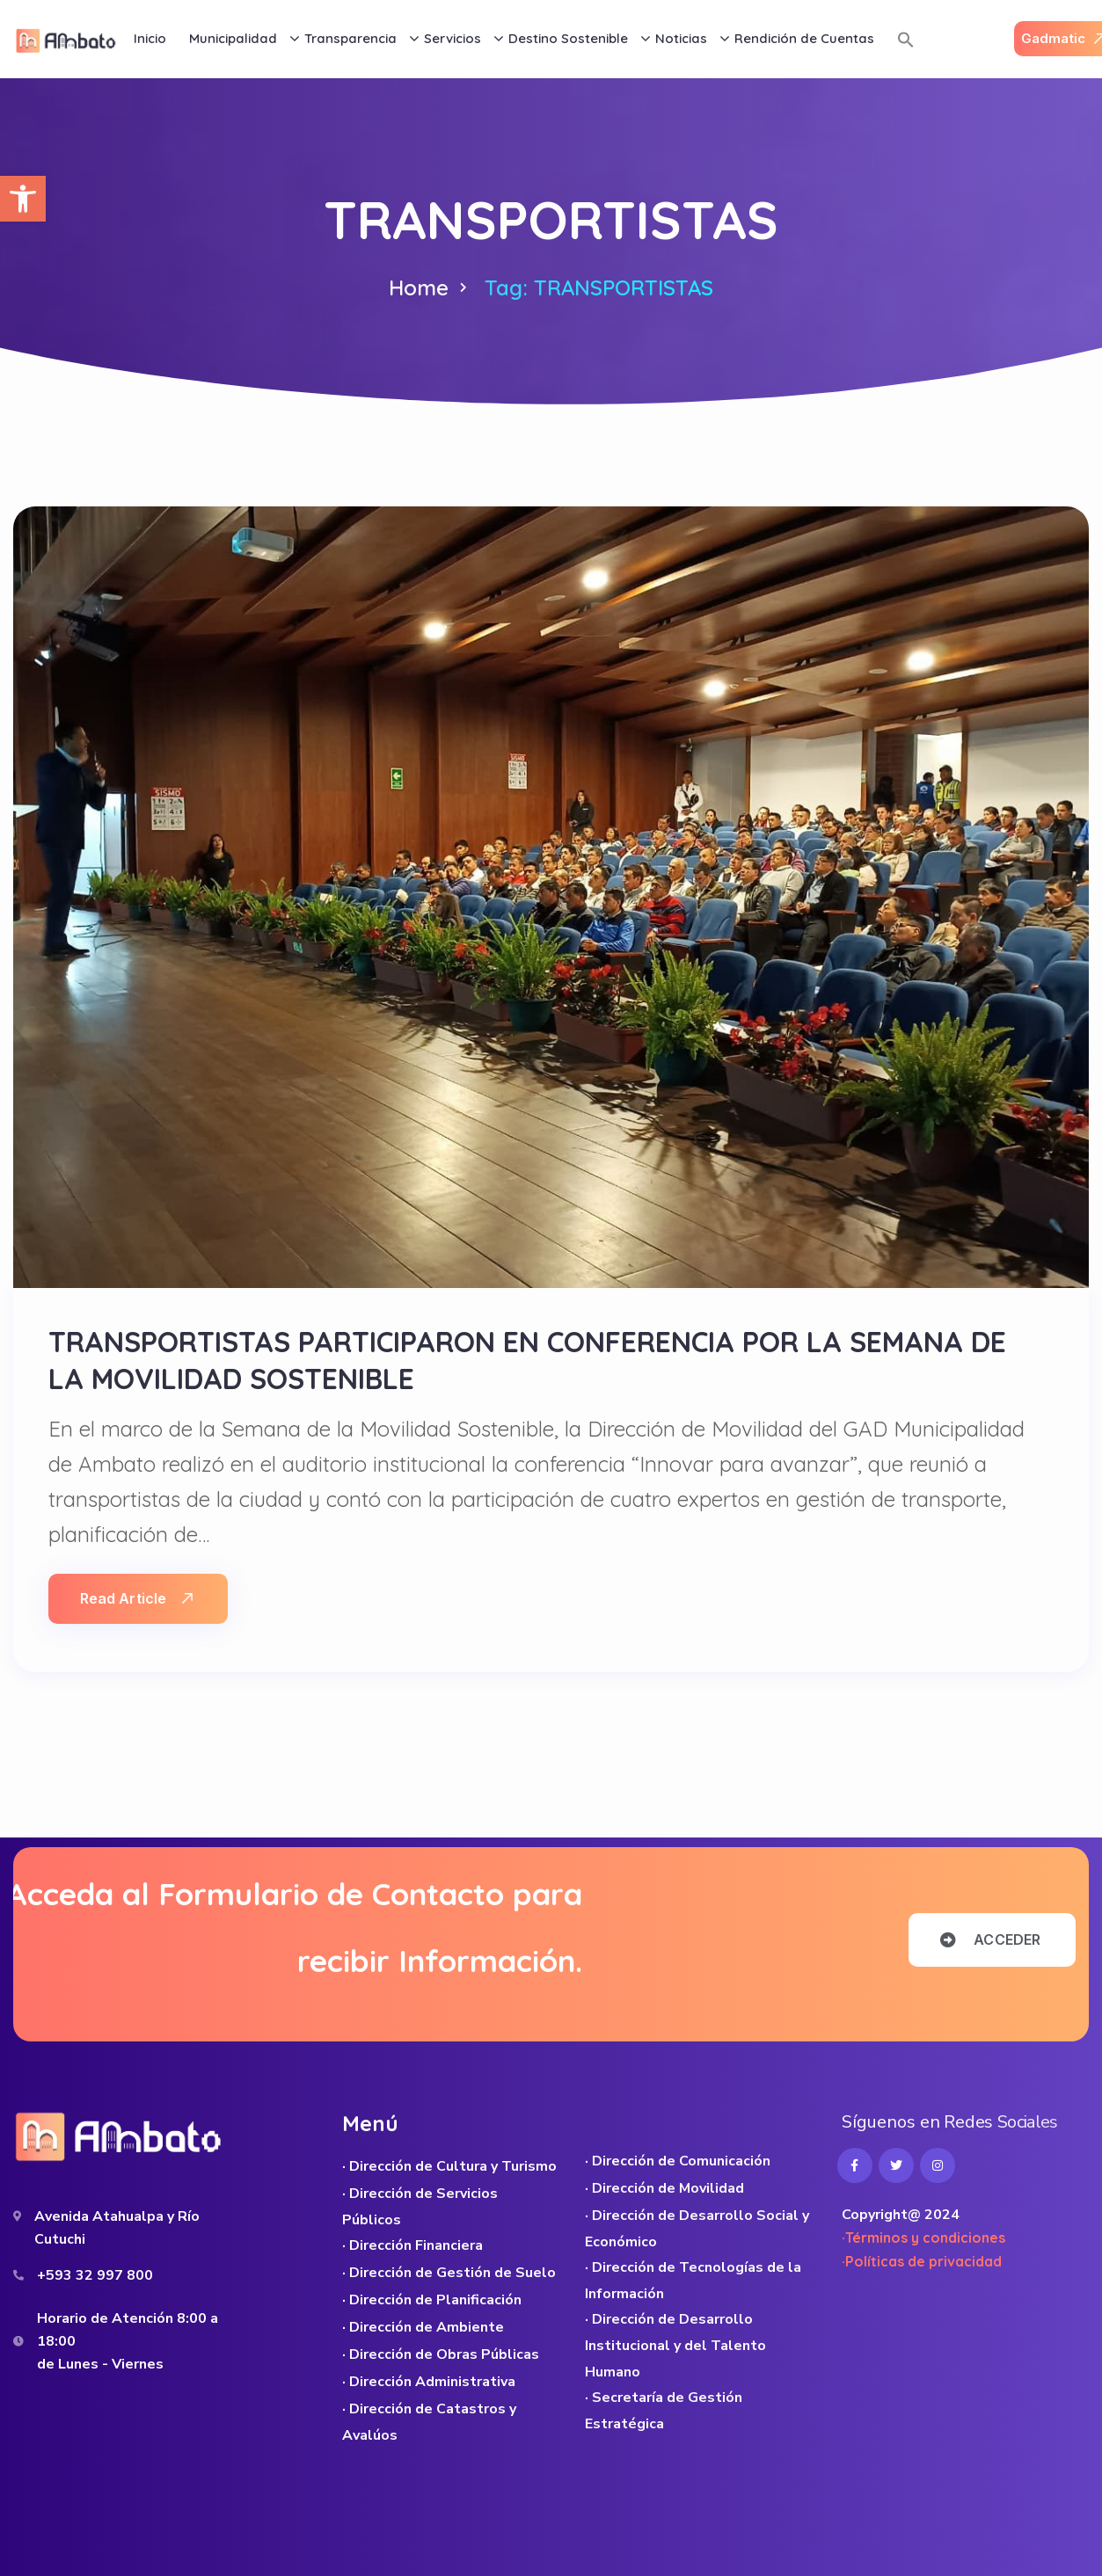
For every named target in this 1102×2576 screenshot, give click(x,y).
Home (419, 287)
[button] (23, 199)
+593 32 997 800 (95, 2275)
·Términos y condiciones (923, 2237)
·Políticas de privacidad (922, 2261)
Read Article (136, 1598)
